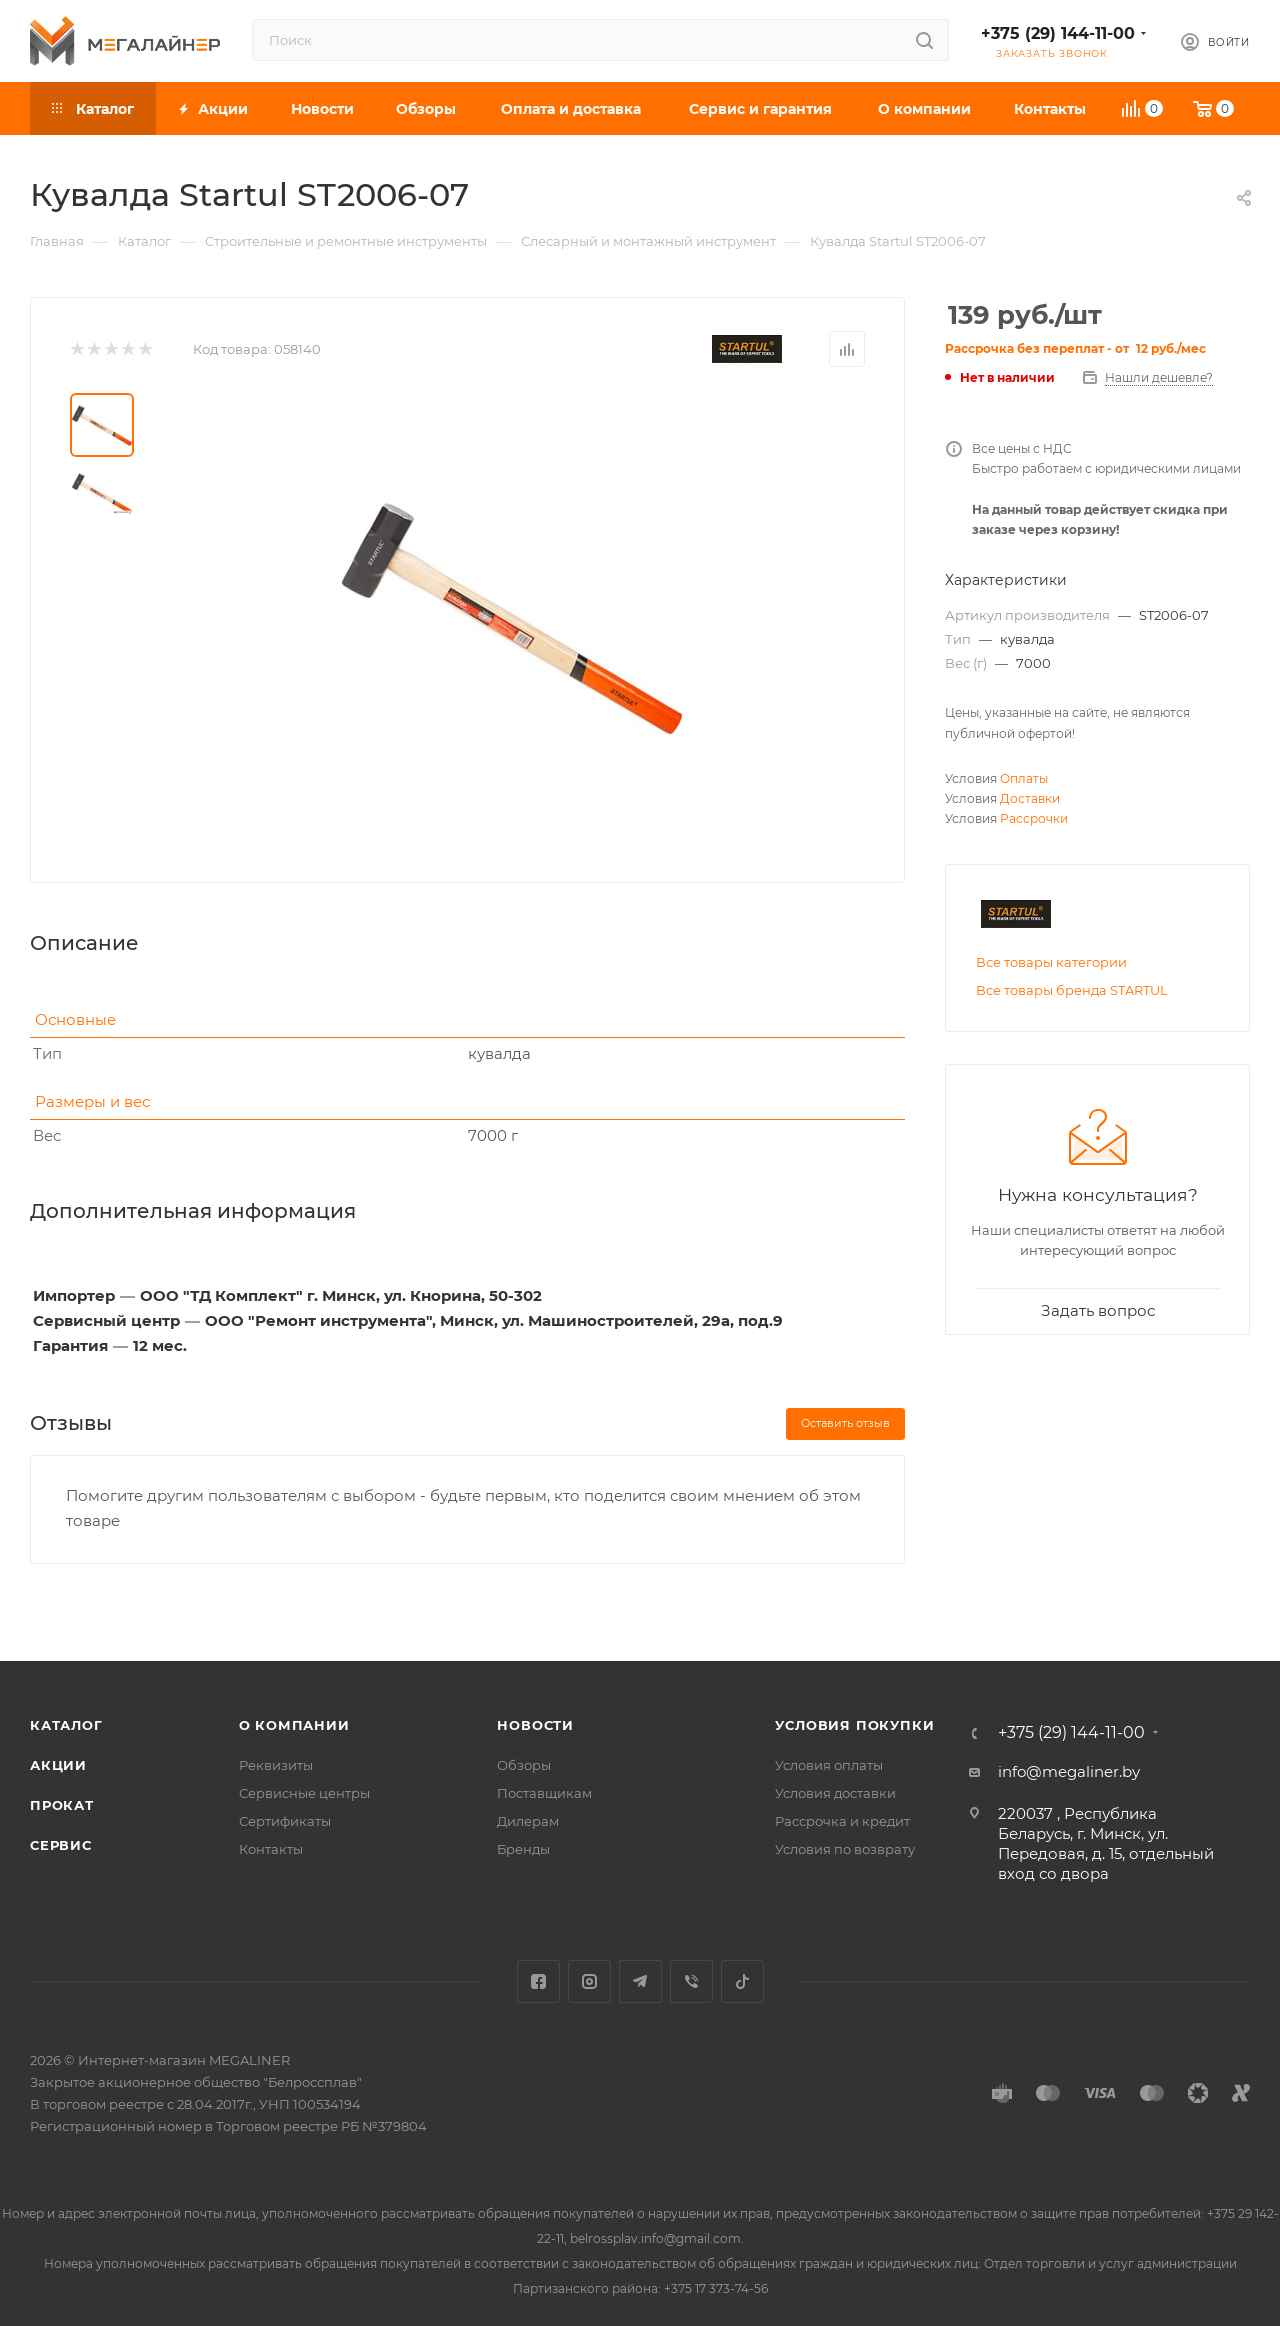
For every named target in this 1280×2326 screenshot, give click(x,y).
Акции (58, 1765)
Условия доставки (835, 1793)
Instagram (589, 1981)
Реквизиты (276, 1765)
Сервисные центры (304, 1793)
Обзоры (524, 1765)
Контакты (271, 1849)
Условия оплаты (829, 1765)
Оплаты (1024, 778)
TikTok (742, 1981)
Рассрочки (1034, 818)
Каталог (66, 1725)
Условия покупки (854, 1725)
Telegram (640, 1981)
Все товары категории (1051, 962)
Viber (691, 1981)
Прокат (62, 1805)
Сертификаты (285, 1821)
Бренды (523, 1849)
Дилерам (528, 1821)
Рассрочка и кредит (842, 1821)
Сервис (61, 1845)
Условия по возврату (845, 1849)
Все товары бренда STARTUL (1072, 990)
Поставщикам (544, 1793)
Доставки (1030, 798)
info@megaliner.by (1069, 1771)
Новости (535, 1725)
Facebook (538, 1981)
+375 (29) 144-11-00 (1058, 33)
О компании (294, 1725)
